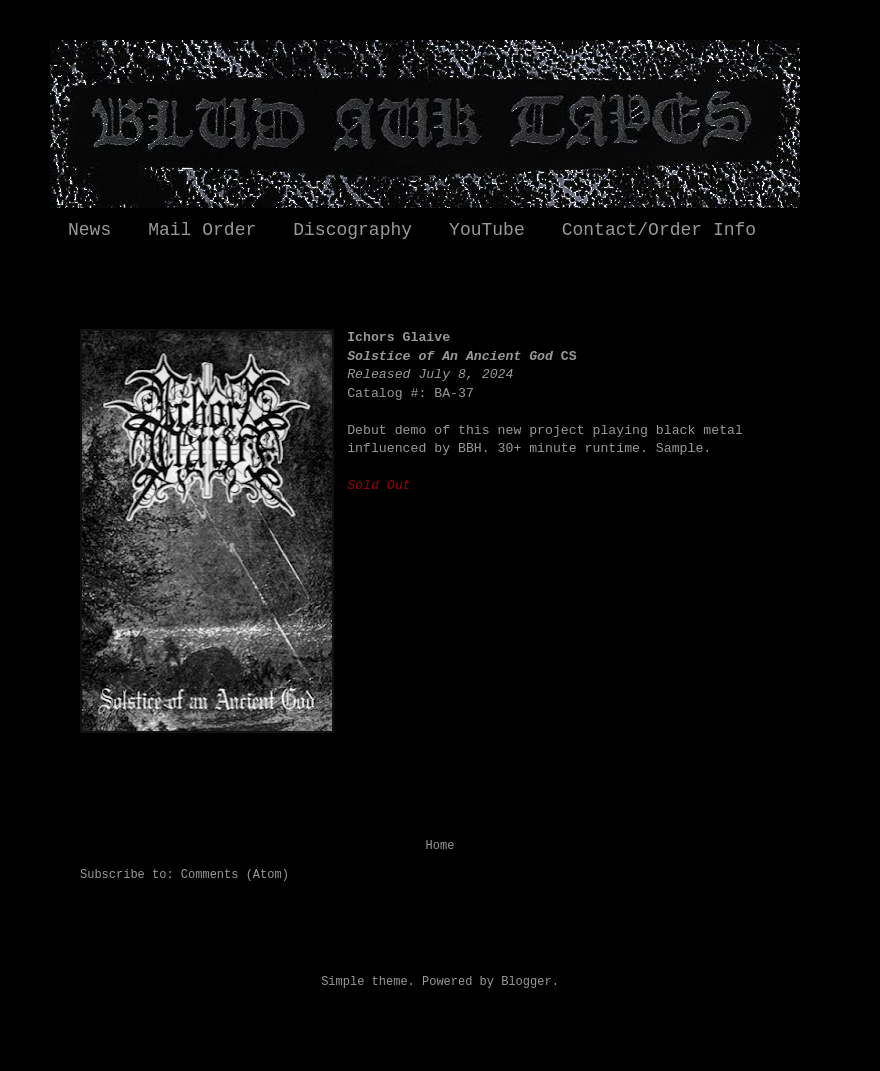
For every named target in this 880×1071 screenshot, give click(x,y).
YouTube (487, 230)
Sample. (683, 448)
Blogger (526, 982)
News (89, 230)
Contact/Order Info (659, 230)
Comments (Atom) (235, 875)
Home (440, 846)
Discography (352, 230)
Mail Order (202, 230)
